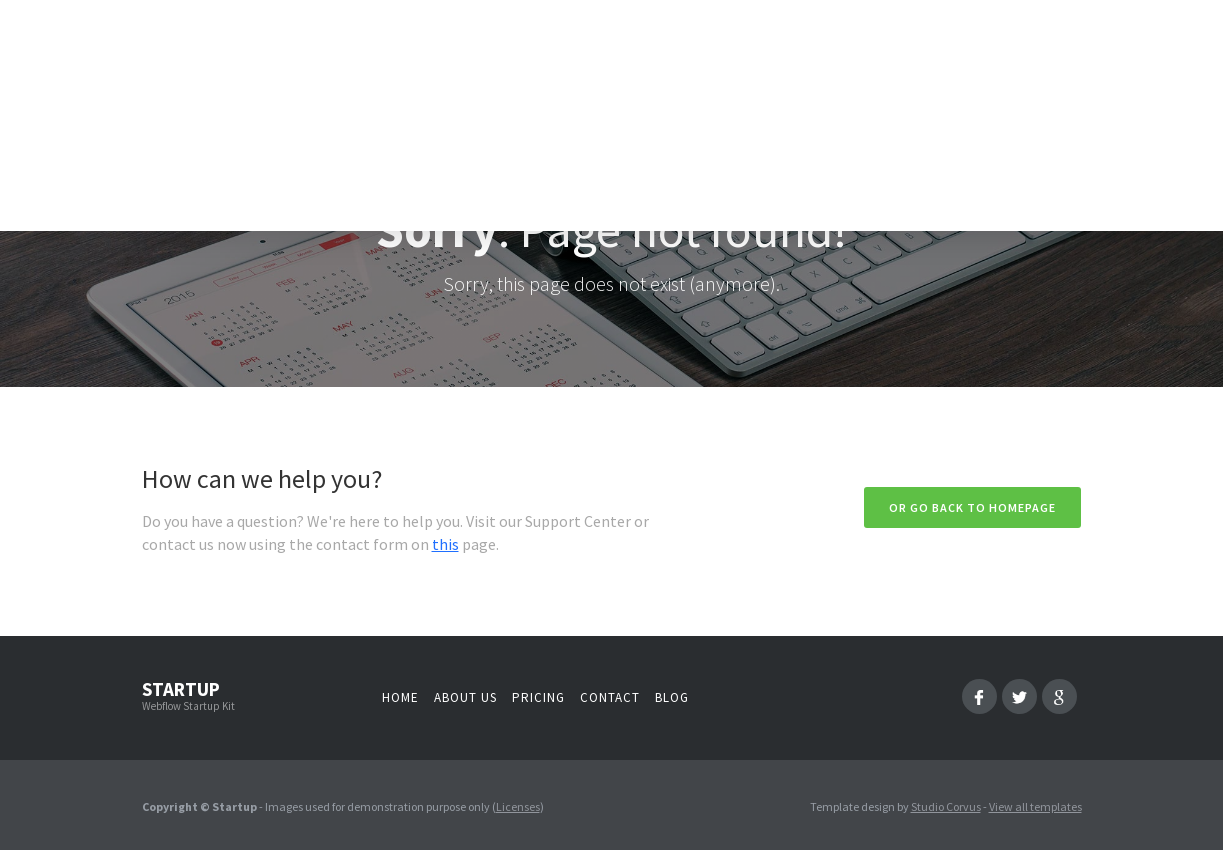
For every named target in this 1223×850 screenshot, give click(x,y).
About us (465, 697)
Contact (610, 697)
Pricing (538, 697)
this (445, 544)
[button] (540, 128)
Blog (672, 697)
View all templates (1035, 806)
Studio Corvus (946, 806)
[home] (232, 120)
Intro (448, 128)
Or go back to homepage (972, 507)
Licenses (518, 806)
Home (400, 697)
